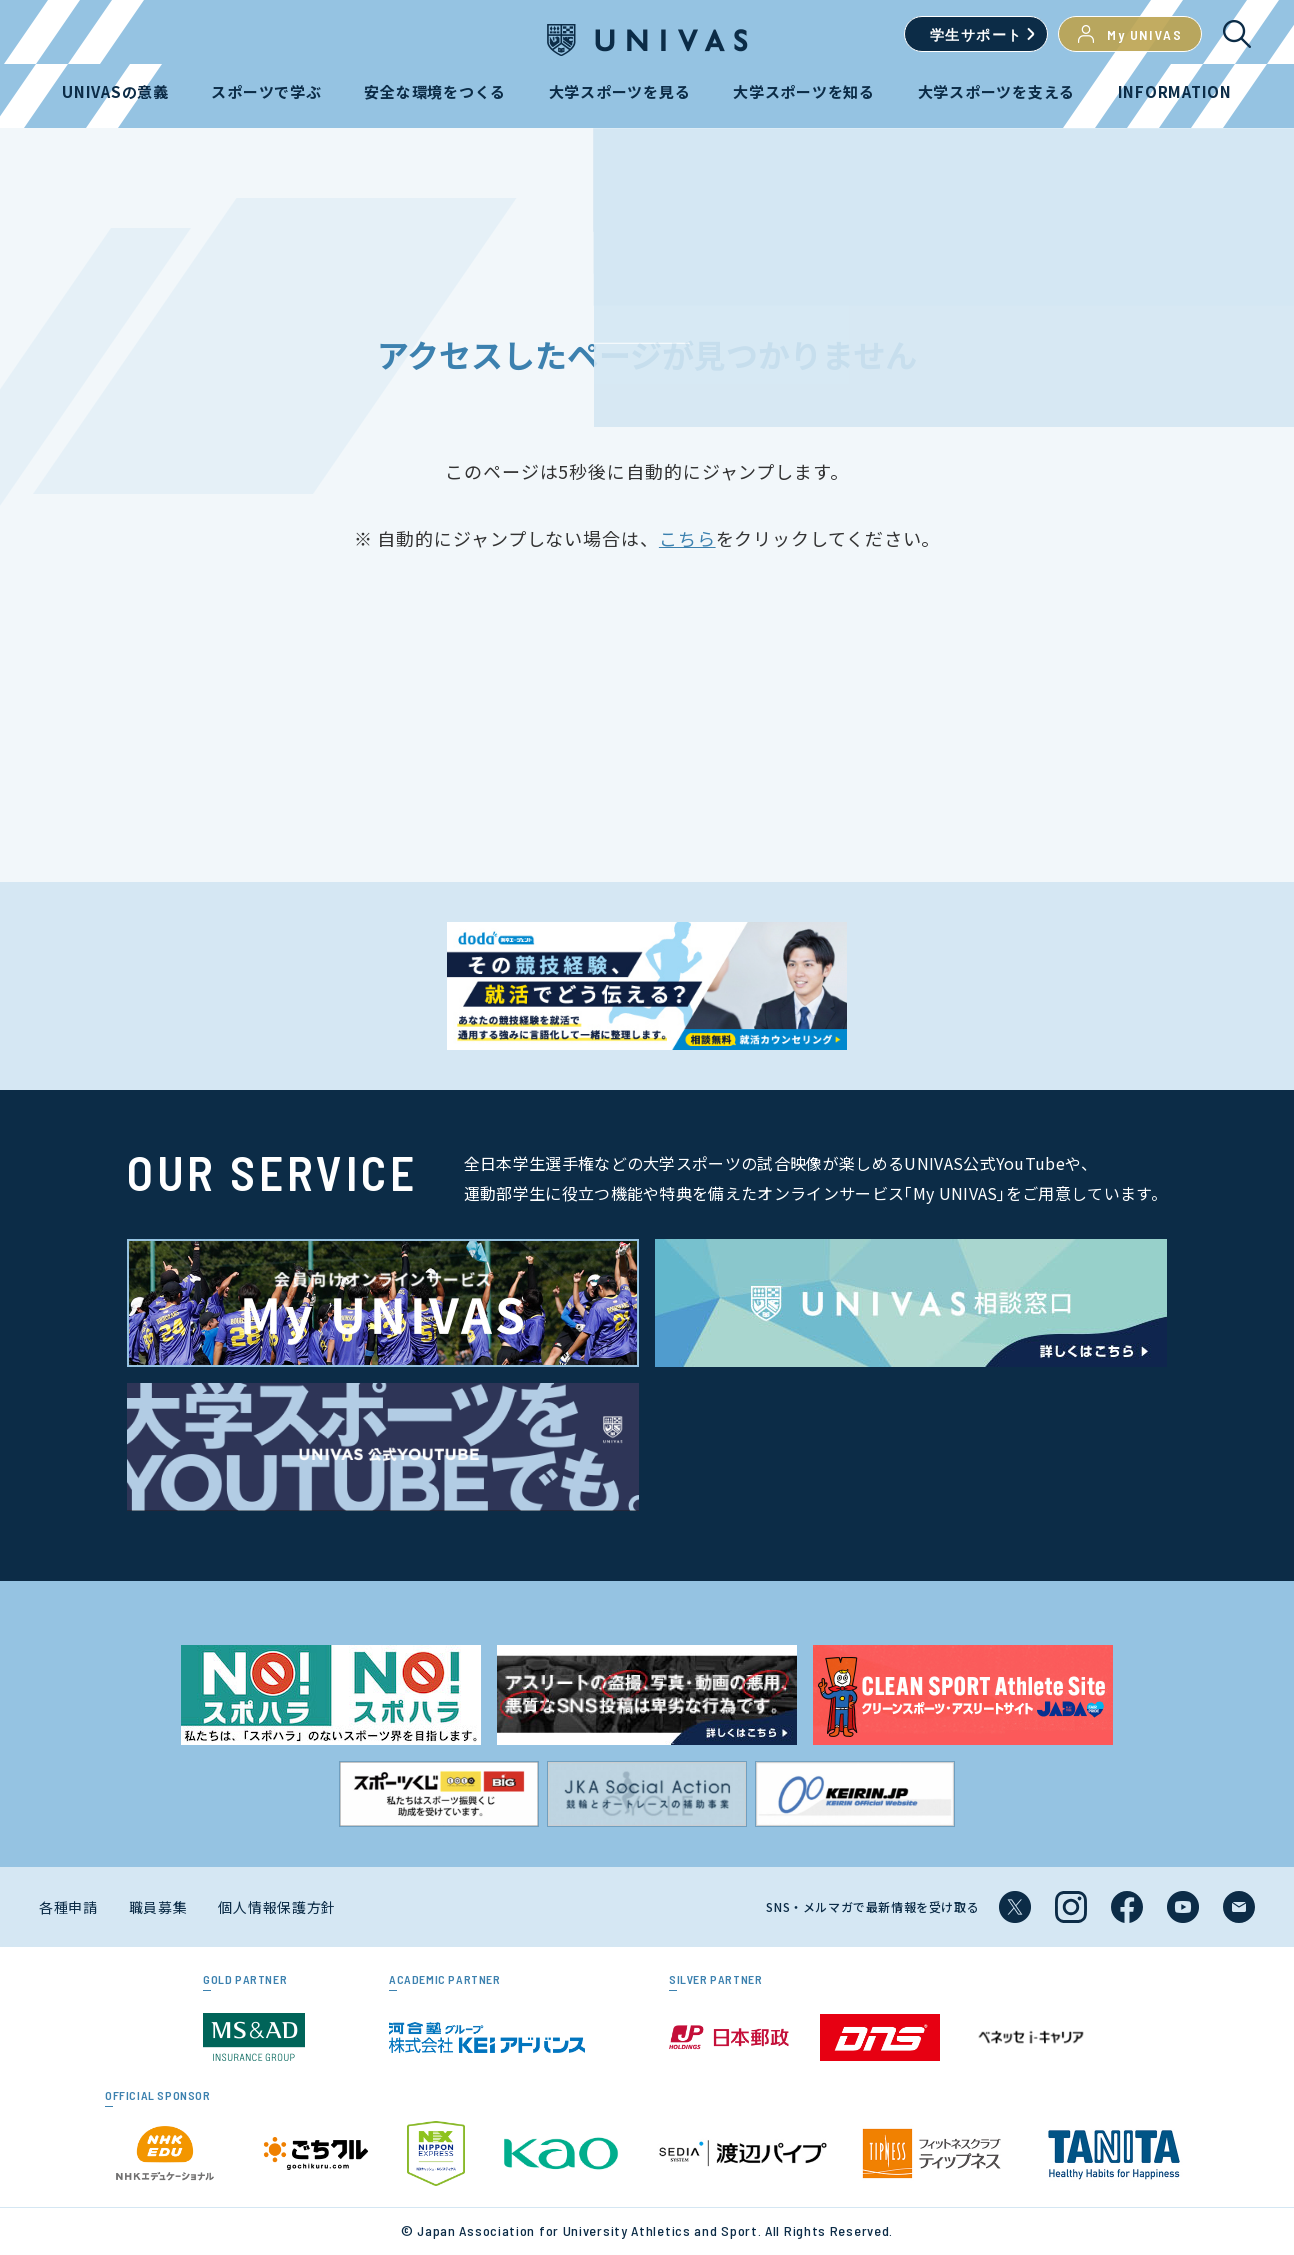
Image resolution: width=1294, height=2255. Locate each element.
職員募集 (158, 1907)
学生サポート (976, 34)
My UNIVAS (1130, 34)
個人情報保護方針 (277, 1907)
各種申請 (68, 1907)
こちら (687, 538)
